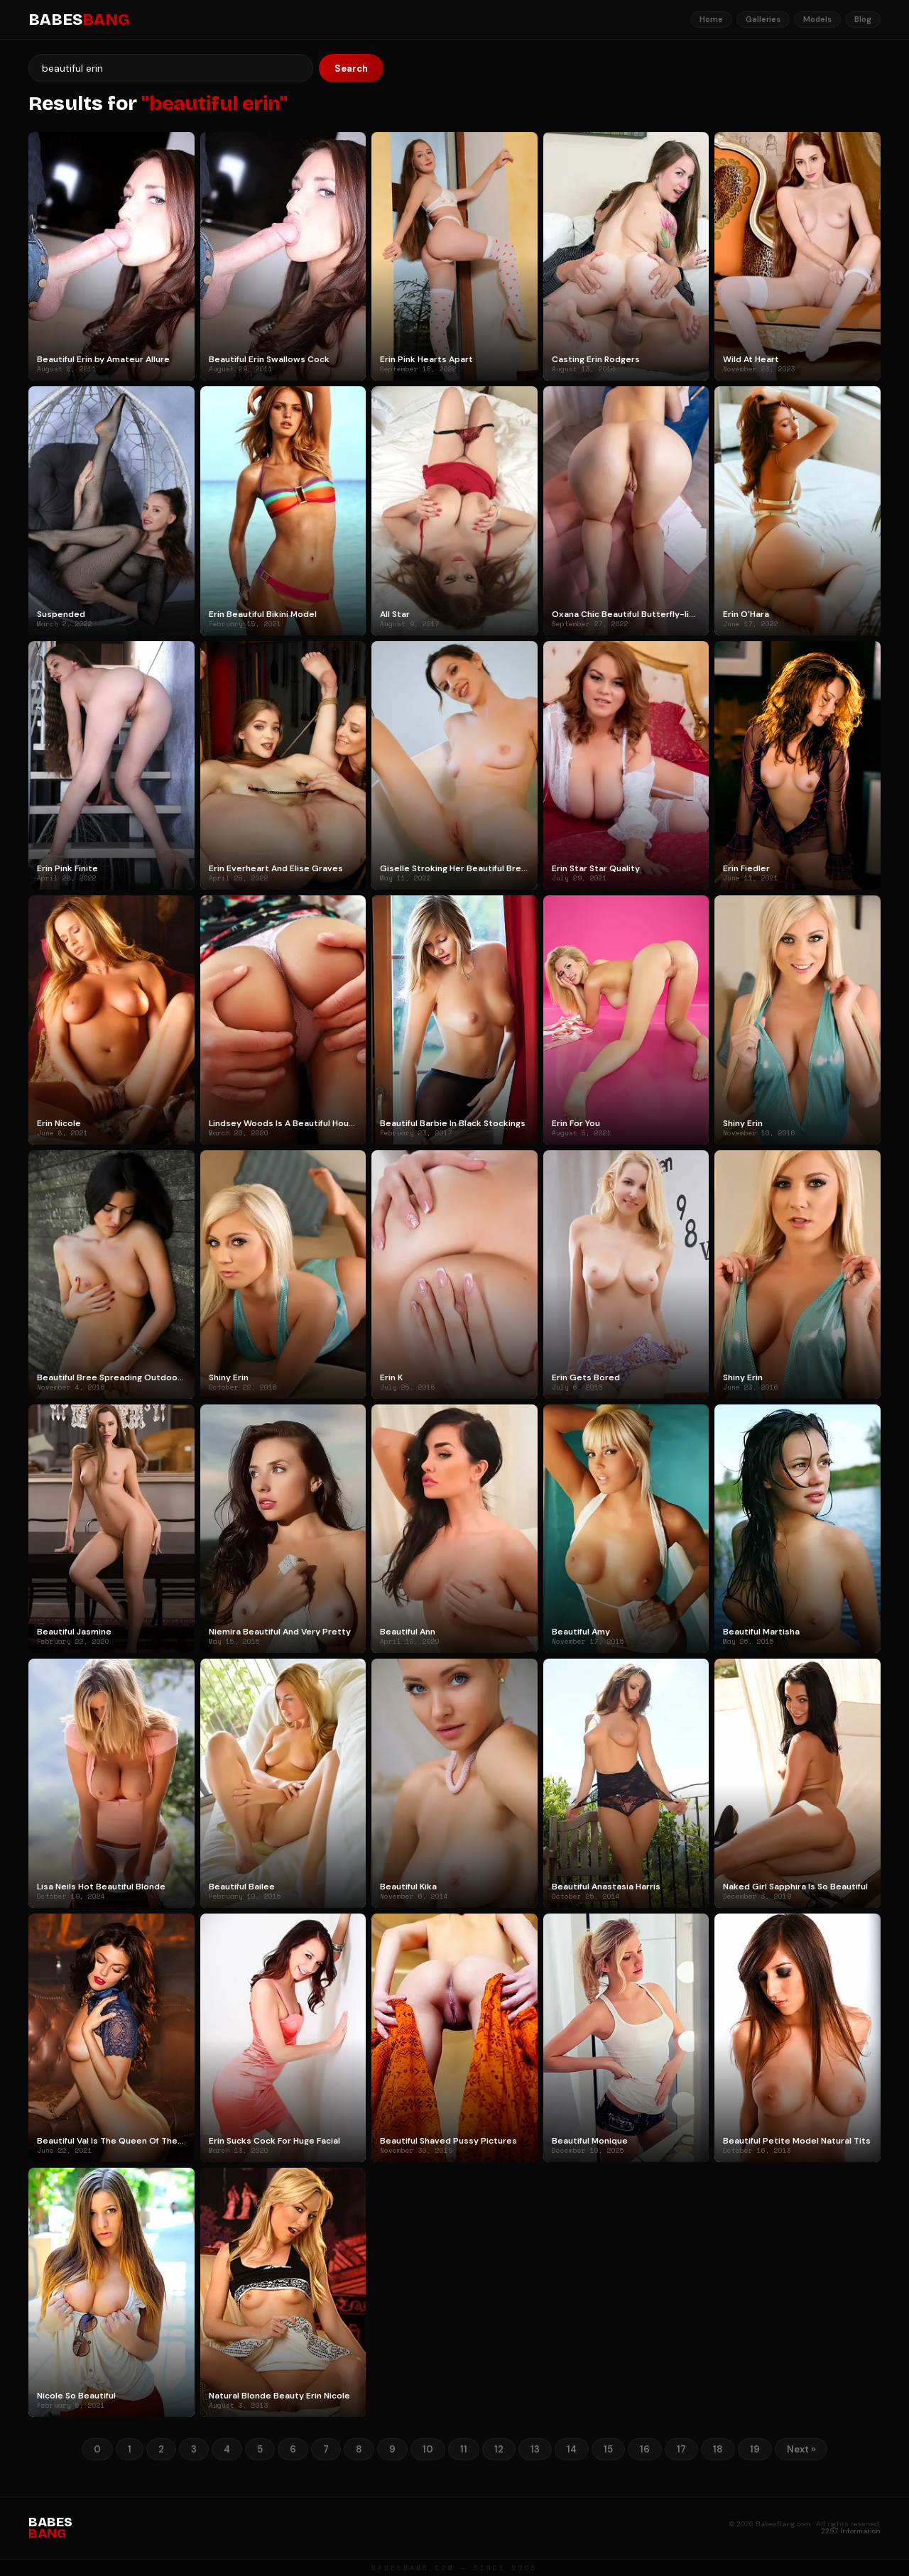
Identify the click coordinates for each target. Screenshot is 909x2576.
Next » (801, 2449)
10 (428, 2449)
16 (645, 2449)
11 (463, 2449)
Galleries (763, 19)
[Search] (170, 68)
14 (572, 2449)
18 (718, 2449)
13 (535, 2449)
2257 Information (851, 2531)
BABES (78, 20)
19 (755, 2449)
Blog (862, 19)
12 (499, 2449)
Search (351, 68)
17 (681, 2449)
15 (608, 2449)
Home (711, 19)
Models (817, 19)
